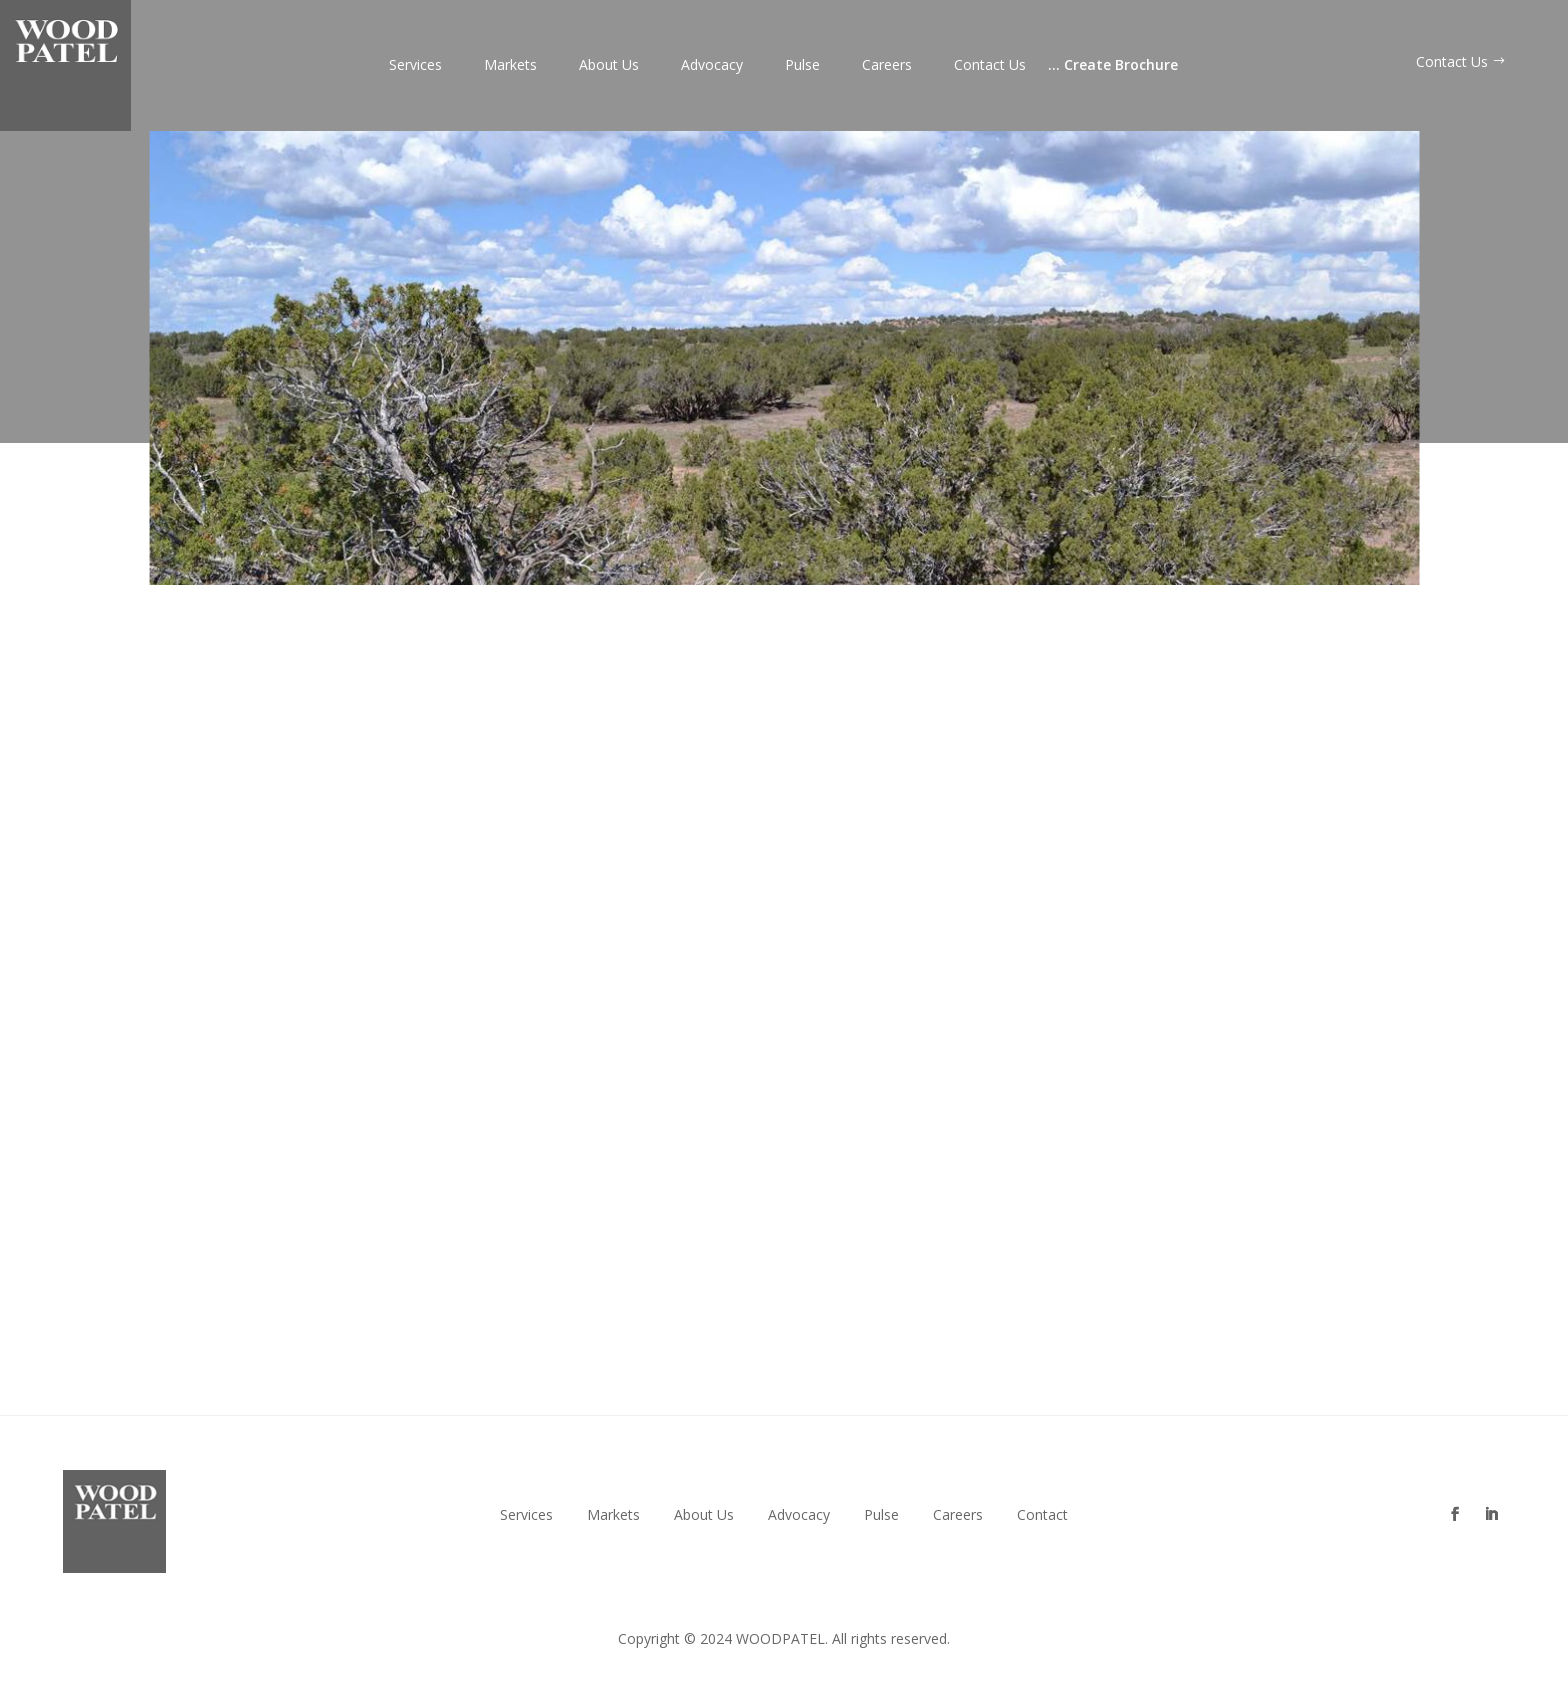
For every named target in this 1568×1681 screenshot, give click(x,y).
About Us (609, 66)
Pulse (802, 66)
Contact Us (990, 66)
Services (415, 66)
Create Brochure (1113, 66)
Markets (510, 66)
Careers (887, 66)
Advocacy (712, 66)
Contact (1042, 1515)
